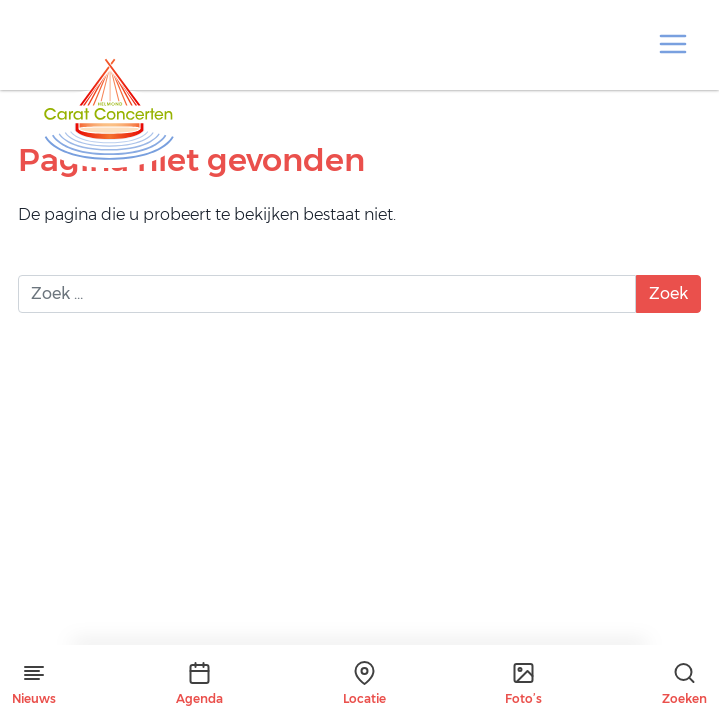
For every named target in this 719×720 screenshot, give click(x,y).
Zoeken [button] (684, 683)
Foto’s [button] (523, 683)
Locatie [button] (364, 683)
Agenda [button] (199, 683)
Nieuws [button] (34, 683)
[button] (673, 44)
